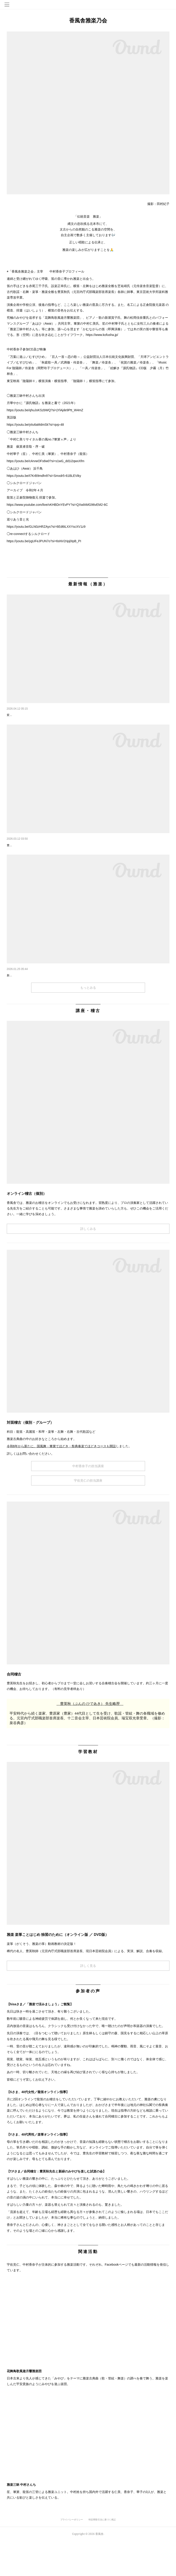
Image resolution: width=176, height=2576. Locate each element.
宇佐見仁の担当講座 (88, 1515)
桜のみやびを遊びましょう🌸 (28, 857)
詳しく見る (88, 2001)
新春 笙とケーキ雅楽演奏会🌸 (29, 999)
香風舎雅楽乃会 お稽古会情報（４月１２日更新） (43, 715)
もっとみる (88, 1022)
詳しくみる (88, 1264)
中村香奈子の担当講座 (88, 1501)
